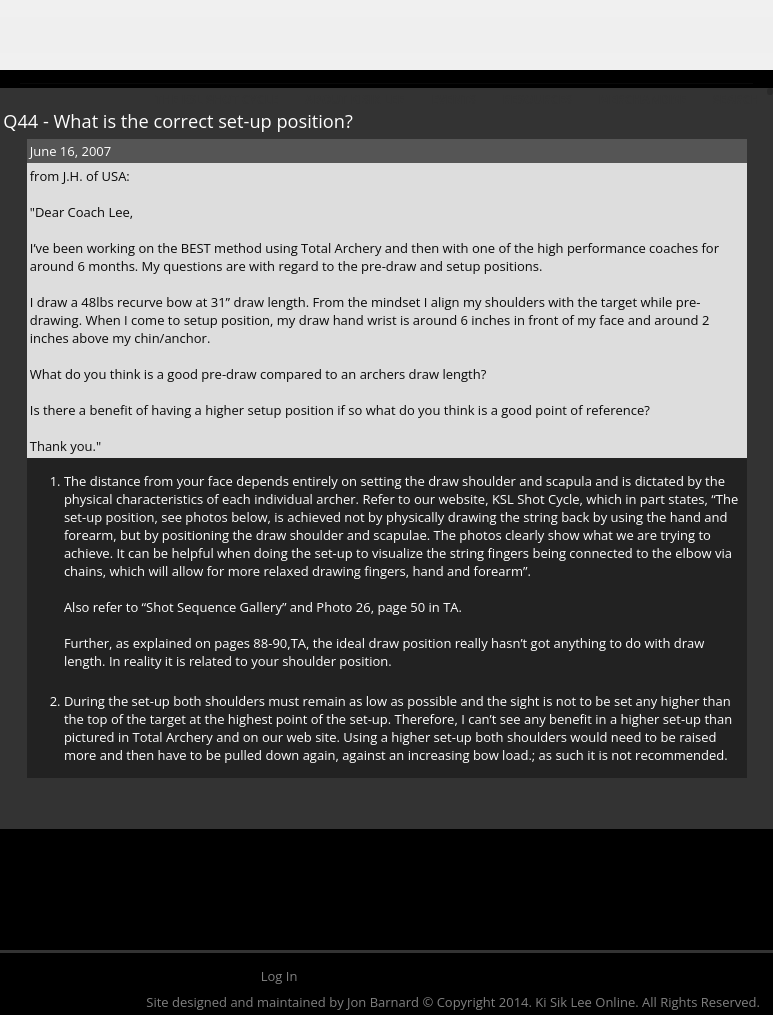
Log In (279, 976)
